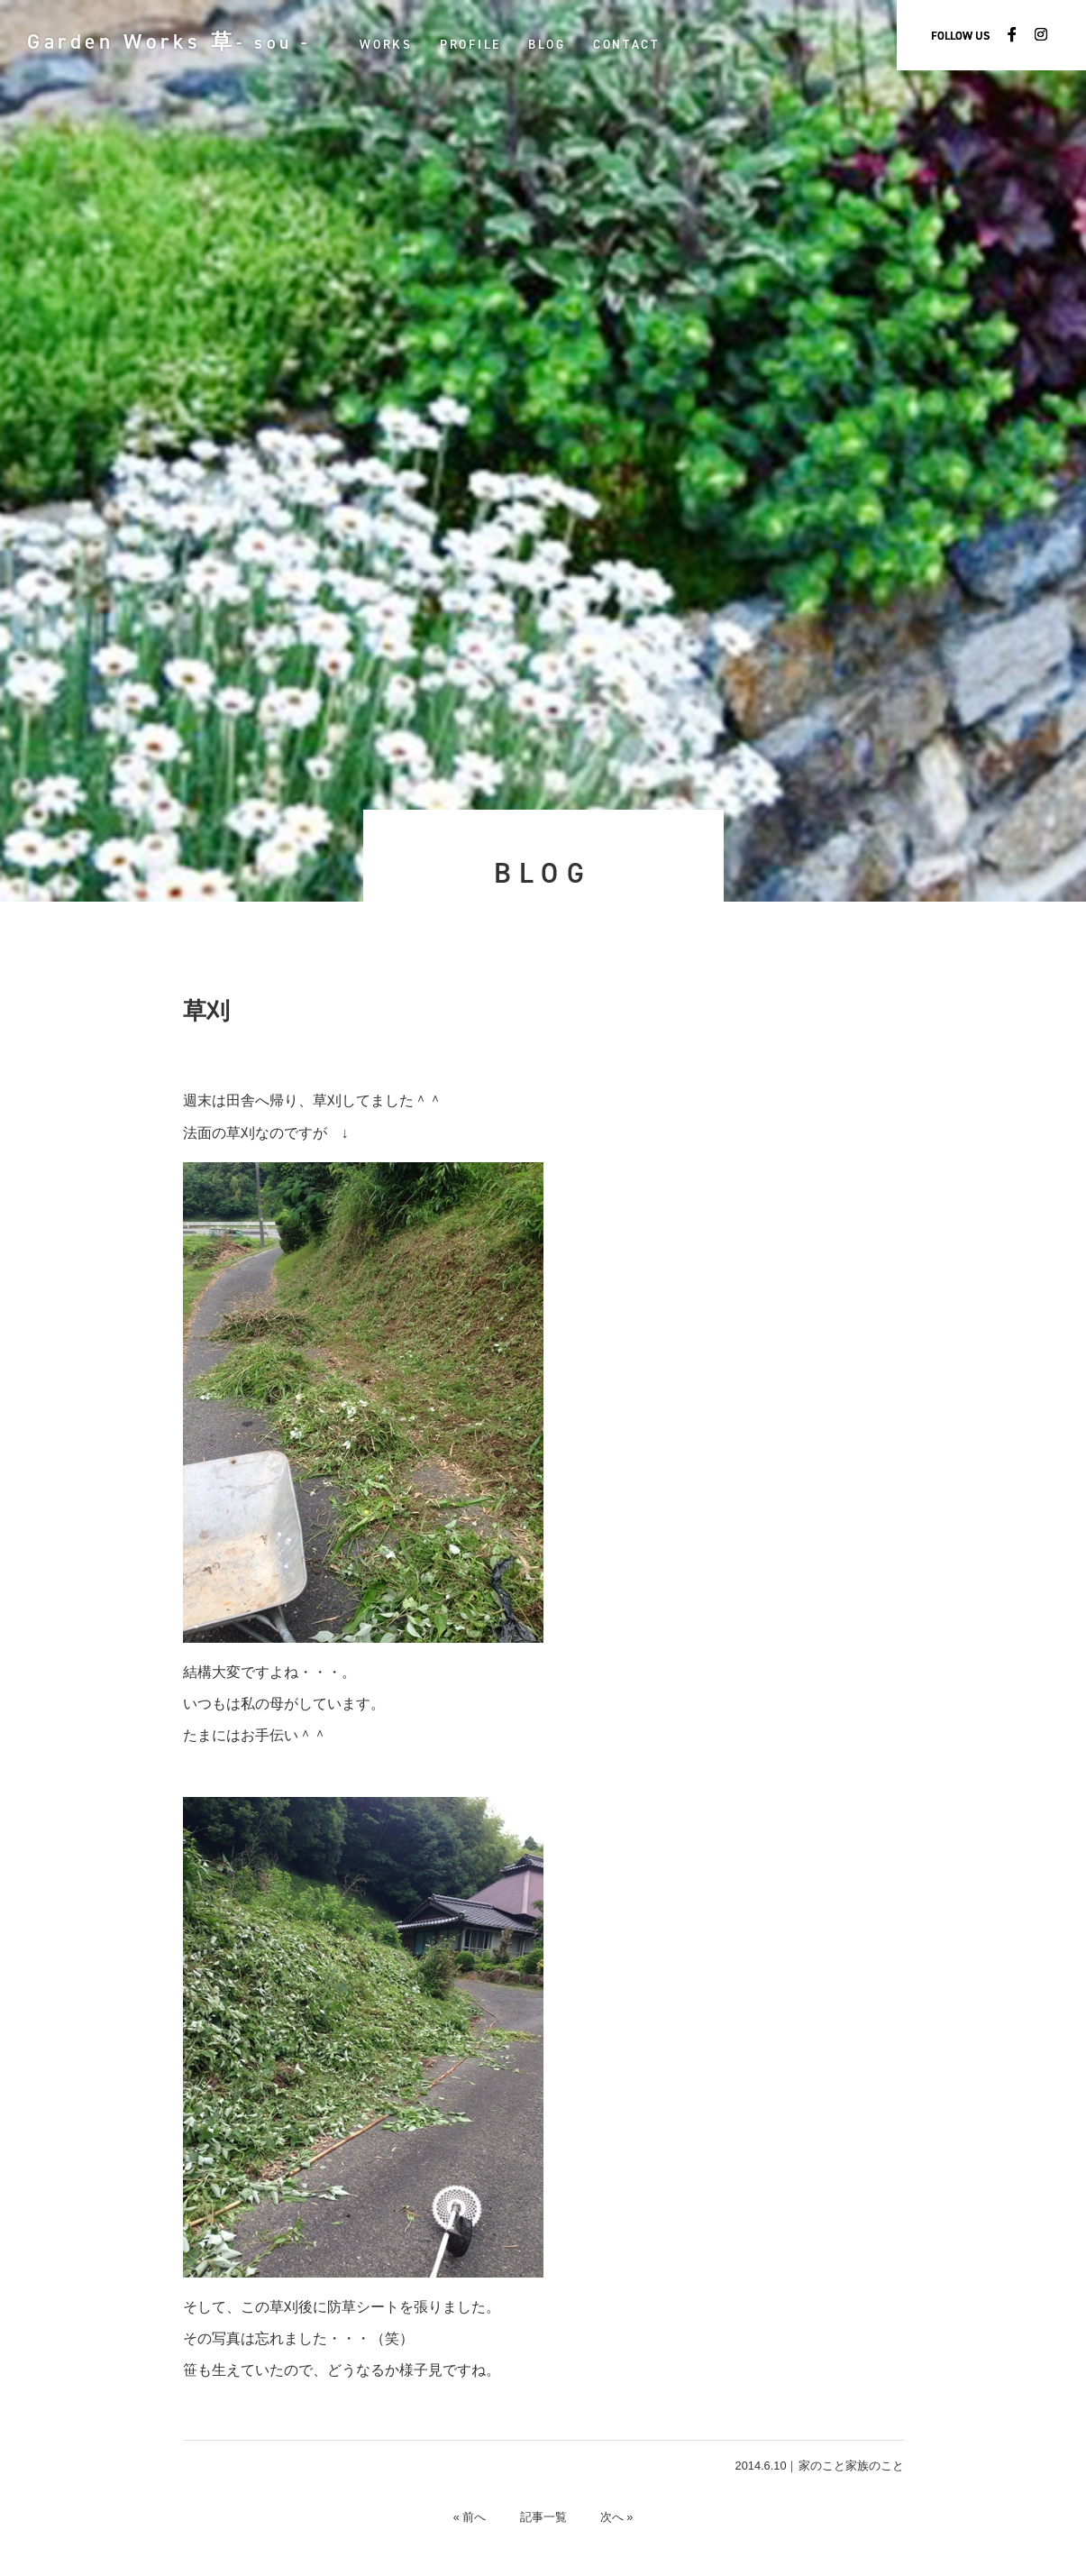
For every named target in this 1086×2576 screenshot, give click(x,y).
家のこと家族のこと (851, 2465)
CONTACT (639, 44)
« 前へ (467, 2517)
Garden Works (175, 41)
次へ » (619, 2517)
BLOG (560, 44)
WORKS (398, 44)
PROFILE (483, 44)
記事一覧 (543, 2517)
